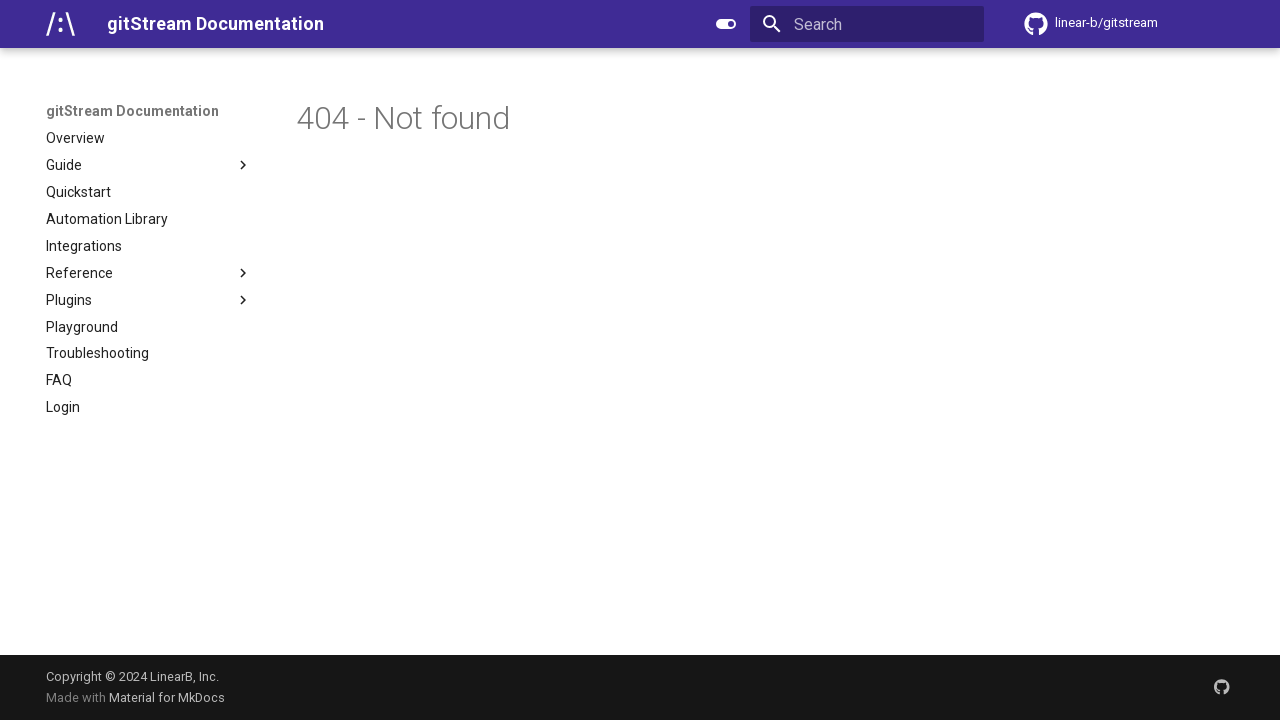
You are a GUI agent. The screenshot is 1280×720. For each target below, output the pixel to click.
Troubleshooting (97, 353)
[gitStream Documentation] (60, 24)
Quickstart (78, 192)
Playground (82, 327)
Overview (75, 138)
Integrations (84, 246)
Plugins (149, 300)
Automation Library (107, 219)
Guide (149, 165)
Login (63, 407)
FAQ (59, 380)
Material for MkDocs (167, 697)
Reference (149, 273)
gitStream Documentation (132, 111)
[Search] (867, 24)
